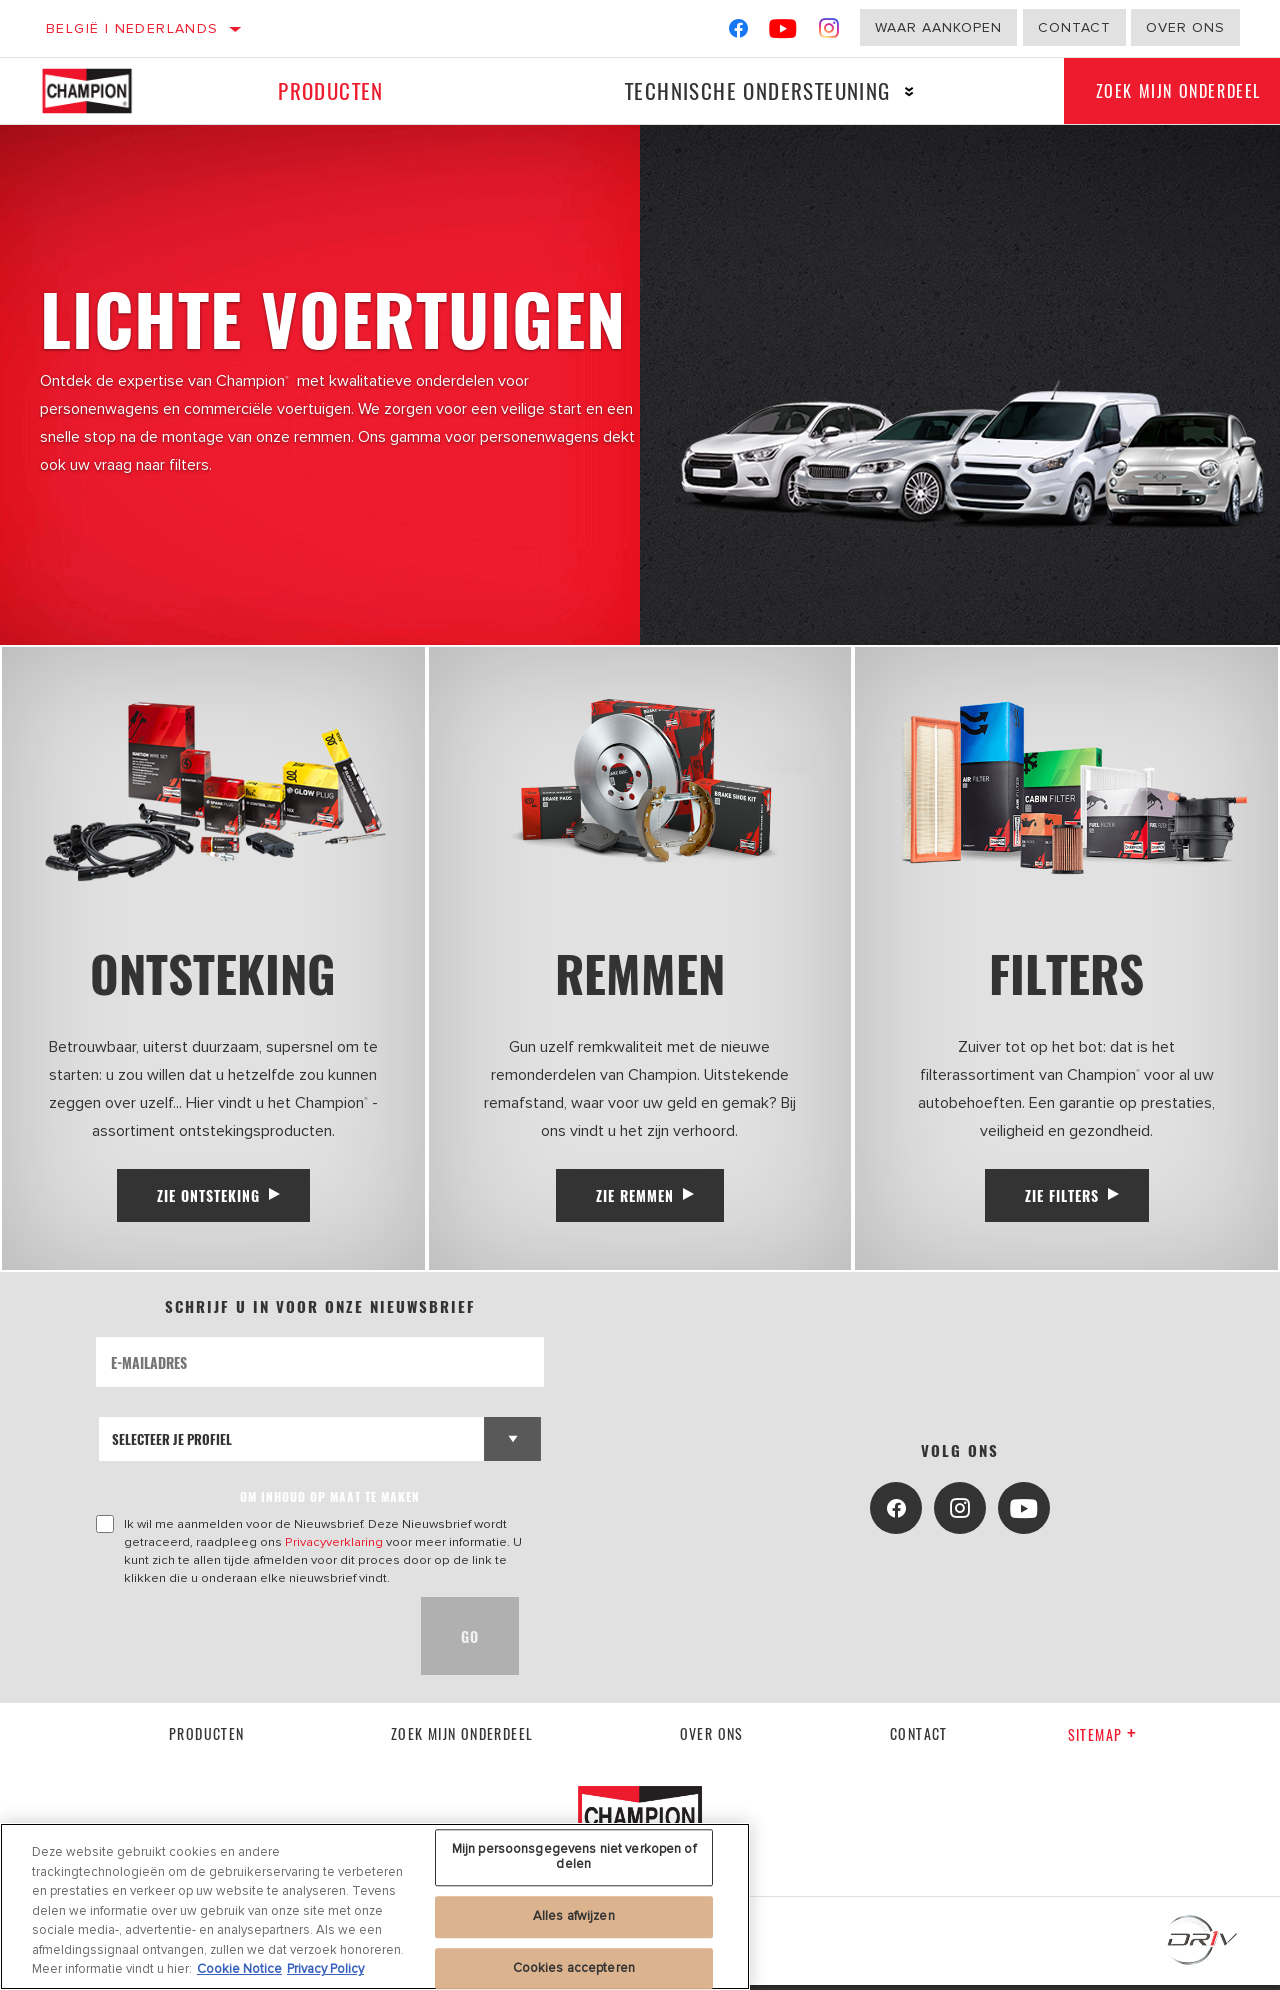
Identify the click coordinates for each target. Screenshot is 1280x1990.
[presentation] (248, 1641)
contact (919, 1738)
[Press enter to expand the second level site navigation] (897, 91)
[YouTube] (783, 32)
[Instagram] (829, 32)
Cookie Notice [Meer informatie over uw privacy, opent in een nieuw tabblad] (239, 1969)
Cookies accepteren (574, 1968)
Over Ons (712, 1738)
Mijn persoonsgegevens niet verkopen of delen (574, 1857)
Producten (327, 90)
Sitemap (1102, 1739)
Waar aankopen (938, 27)
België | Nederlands (132, 28)
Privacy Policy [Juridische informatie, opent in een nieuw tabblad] (325, 1969)
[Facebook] (738, 32)
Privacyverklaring (334, 1547)
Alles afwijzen (574, 1916)
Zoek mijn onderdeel (462, 1738)
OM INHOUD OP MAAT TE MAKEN (330, 1501)
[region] (375, 1906)
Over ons (1185, 27)
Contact (1074, 27)
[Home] (98, 91)
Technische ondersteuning (746, 90)
